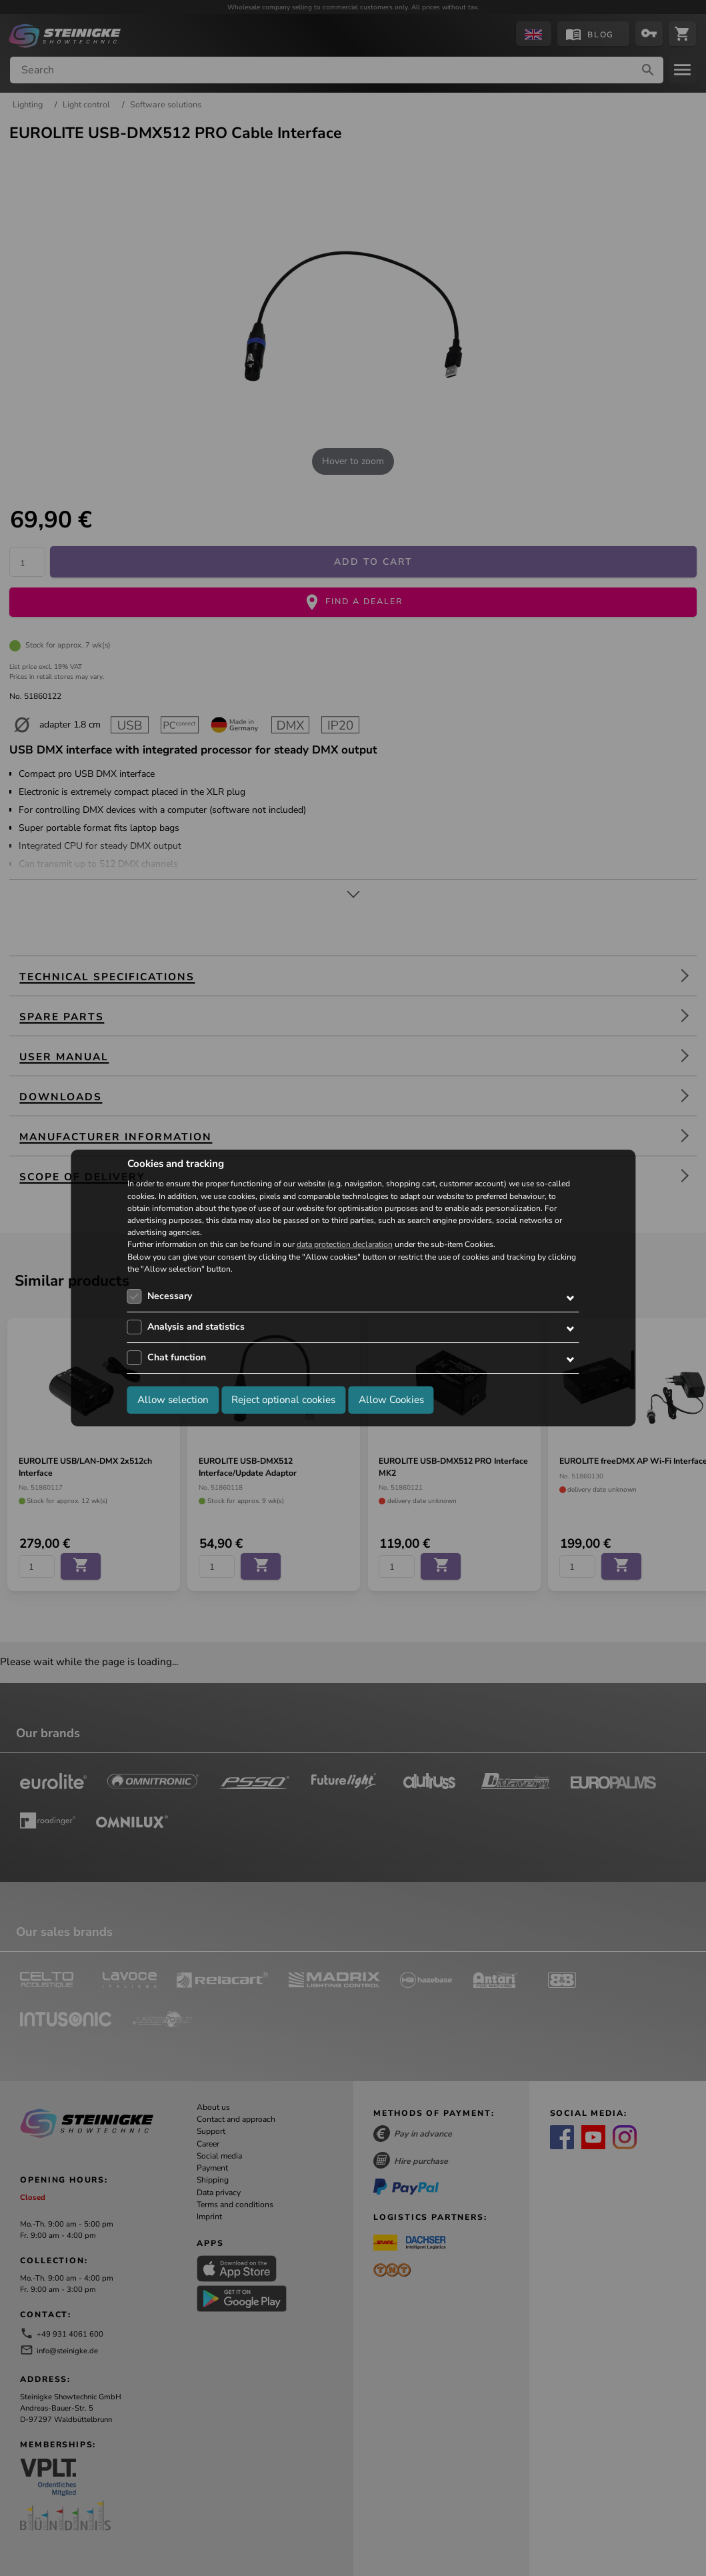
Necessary (169, 1296)
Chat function (176, 1357)
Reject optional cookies (283, 1399)
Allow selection (173, 1399)
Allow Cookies (391, 1399)
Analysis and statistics (196, 1326)
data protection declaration (345, 1245)
